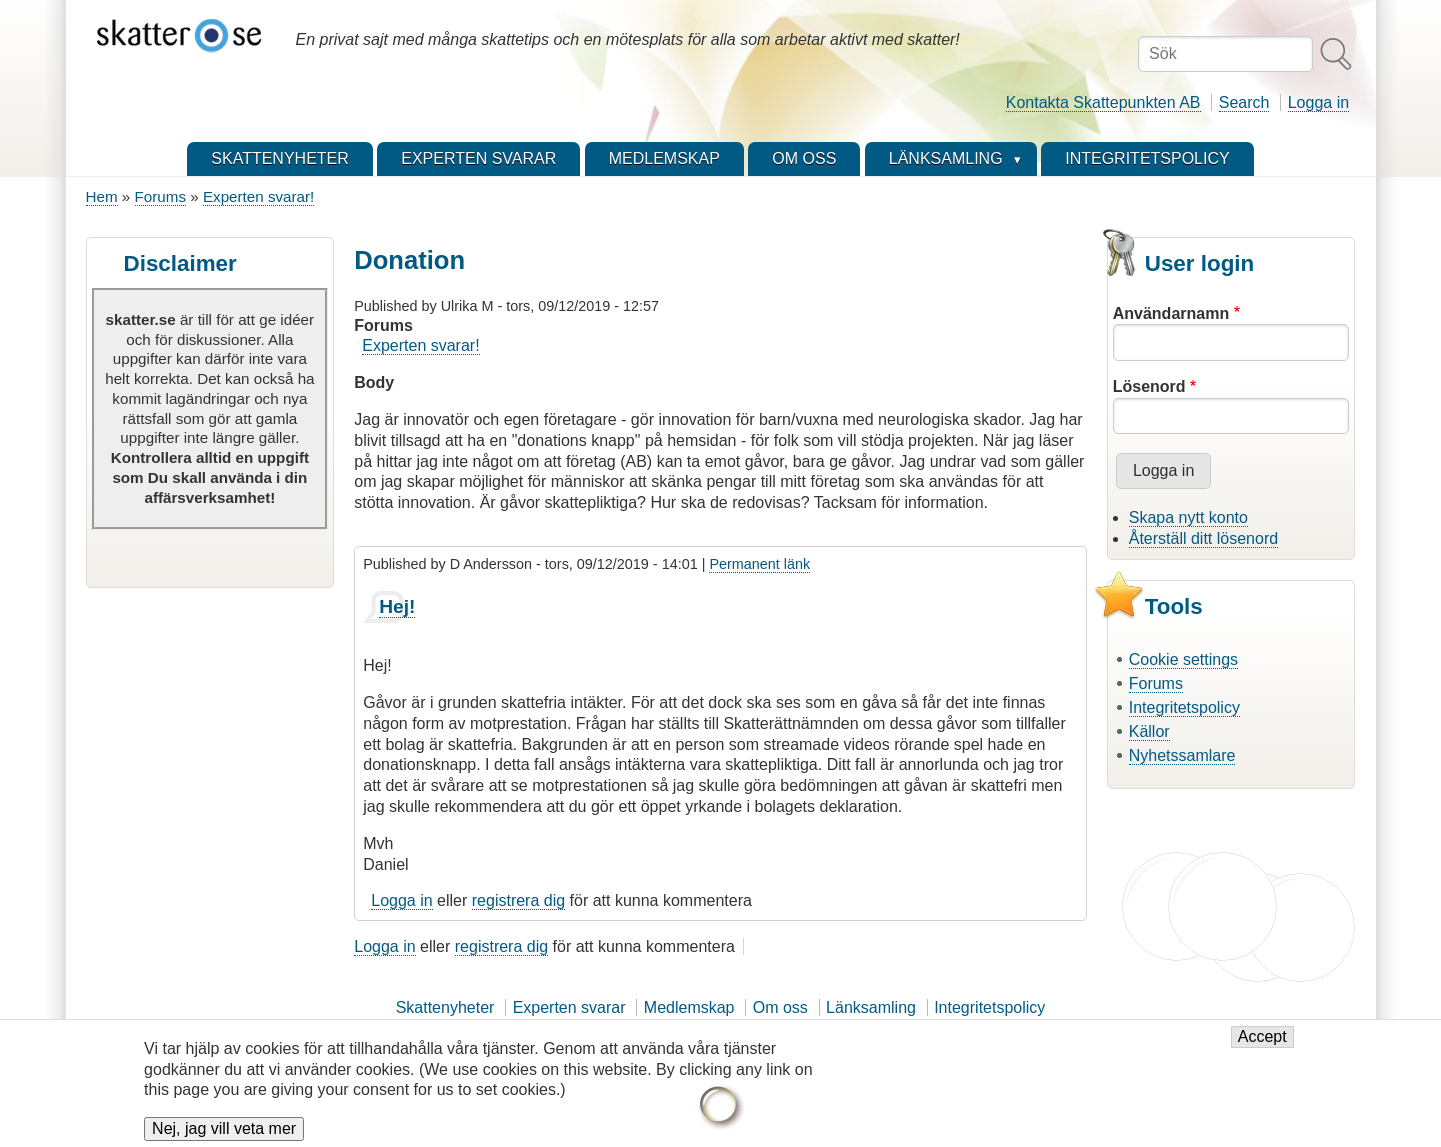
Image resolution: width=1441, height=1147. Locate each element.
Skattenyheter (445, 1007)
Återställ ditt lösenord (1203, 538)
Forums (160, 196)
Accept (1262, 1046)
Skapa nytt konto (1188, 517)
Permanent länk (759, 564)
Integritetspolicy (1184, 707)
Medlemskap (689, 1007)
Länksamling (871, 1007)
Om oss (780, 1007)
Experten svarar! (258, 196)
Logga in (1318, 102)
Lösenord (1149, 386)
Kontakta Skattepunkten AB (1103, 102)
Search (1244, 102)
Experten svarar (569, 1007)
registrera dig (518, 900)
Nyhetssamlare (1182, 755)
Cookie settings (1183, 659)
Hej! (397, 606)
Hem (102, 196)
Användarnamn (1171, 313)
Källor (1149, 731)
